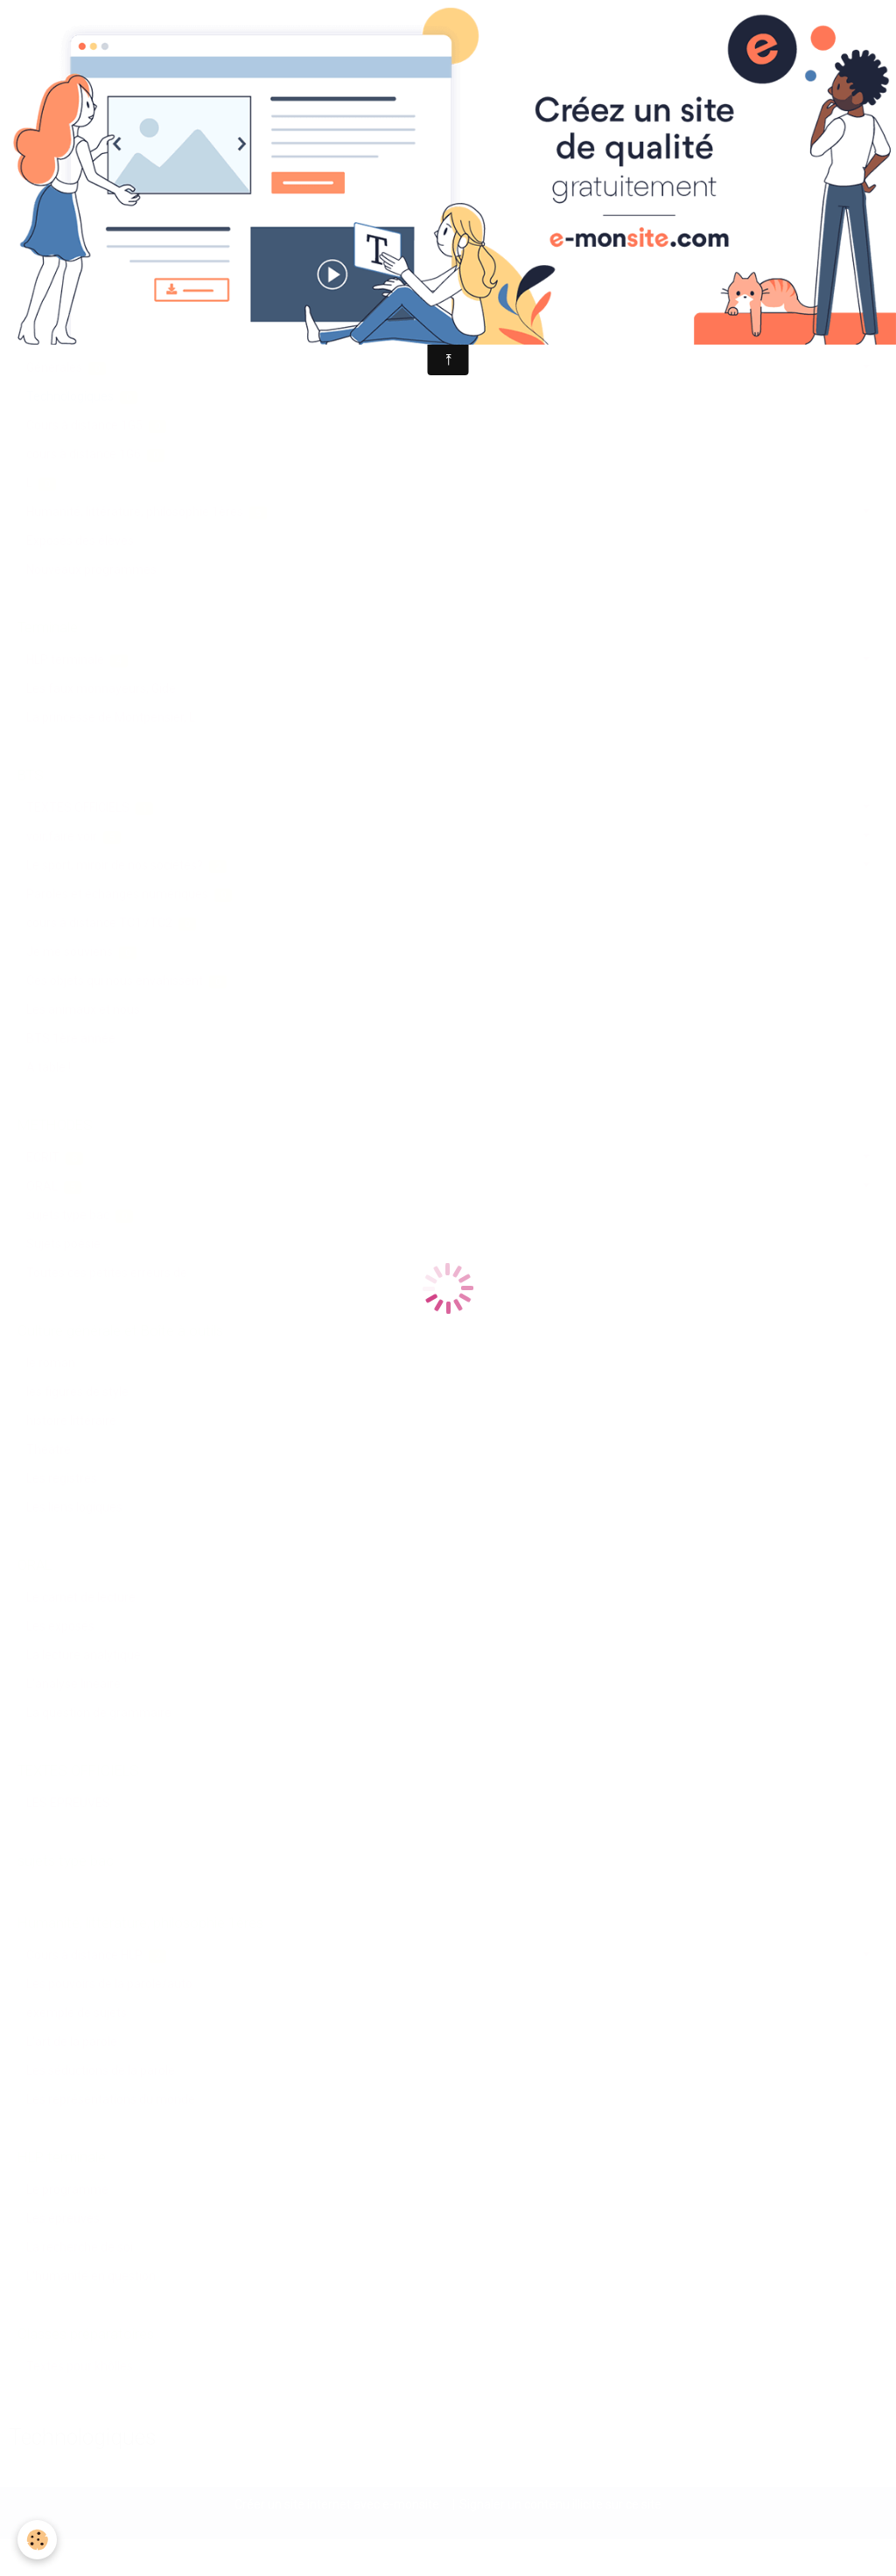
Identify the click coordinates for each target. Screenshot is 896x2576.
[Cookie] (37, 2539)
